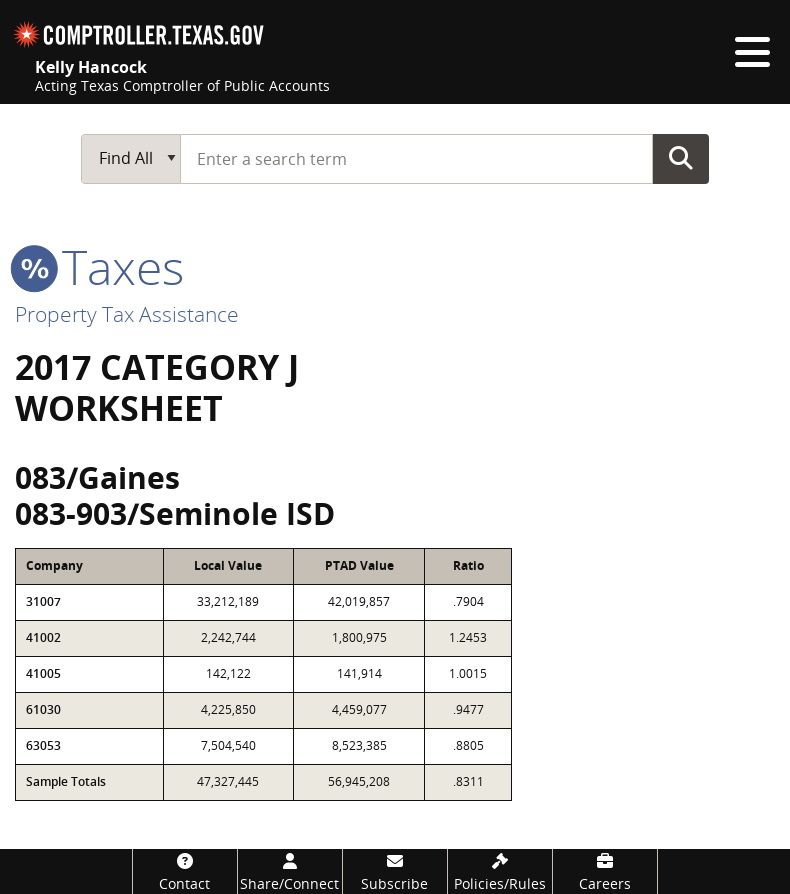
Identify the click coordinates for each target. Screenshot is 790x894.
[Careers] (605, 871)
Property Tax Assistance (127, 314)
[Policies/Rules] (500, 871)
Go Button (681, 158)
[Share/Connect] (290, 871)
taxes (99, 266)
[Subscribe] (395, 871)
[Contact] (185, 871)
